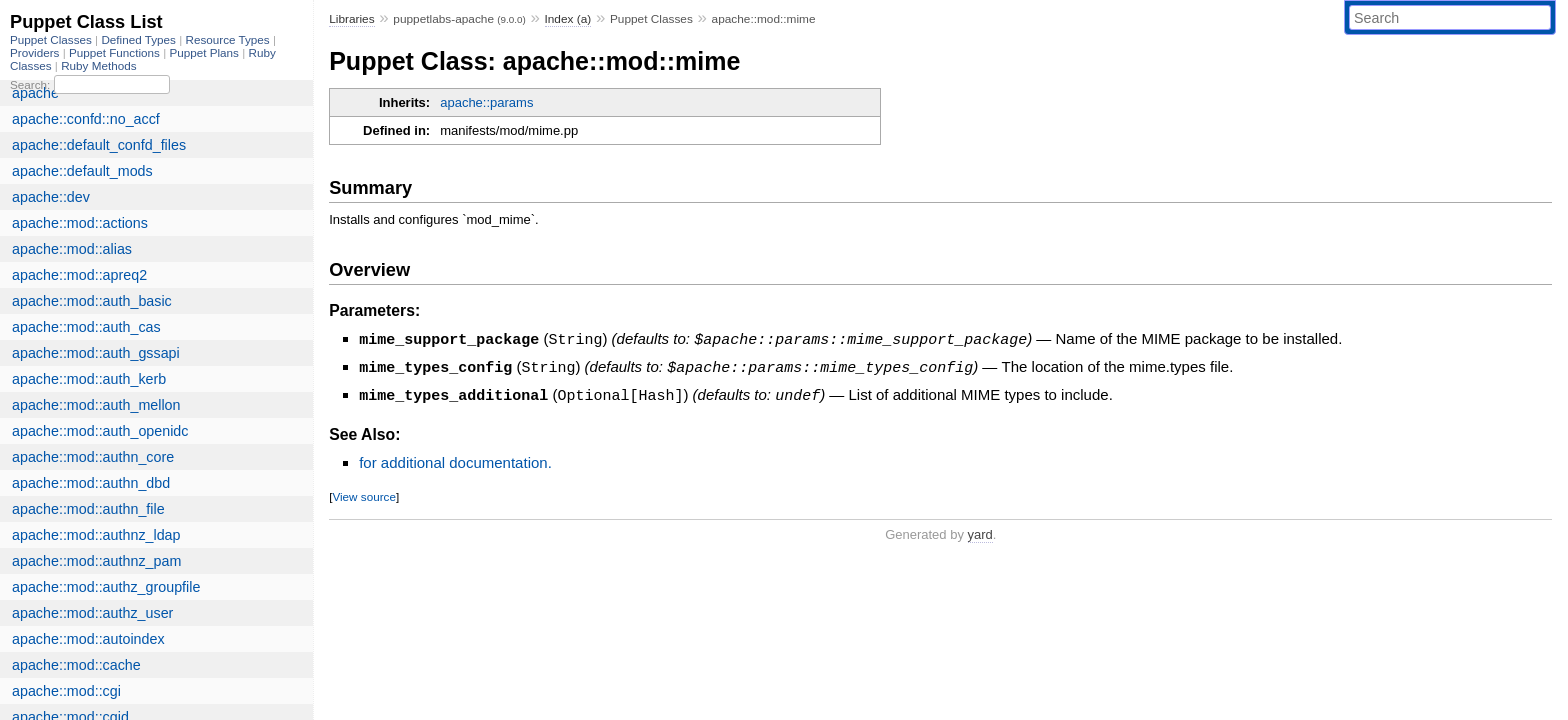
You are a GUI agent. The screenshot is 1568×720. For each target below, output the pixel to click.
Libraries (351, 19)
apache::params (486, 102)
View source (363, 493)
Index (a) (568, 19)
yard (980, 531)
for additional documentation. (455, 459)
